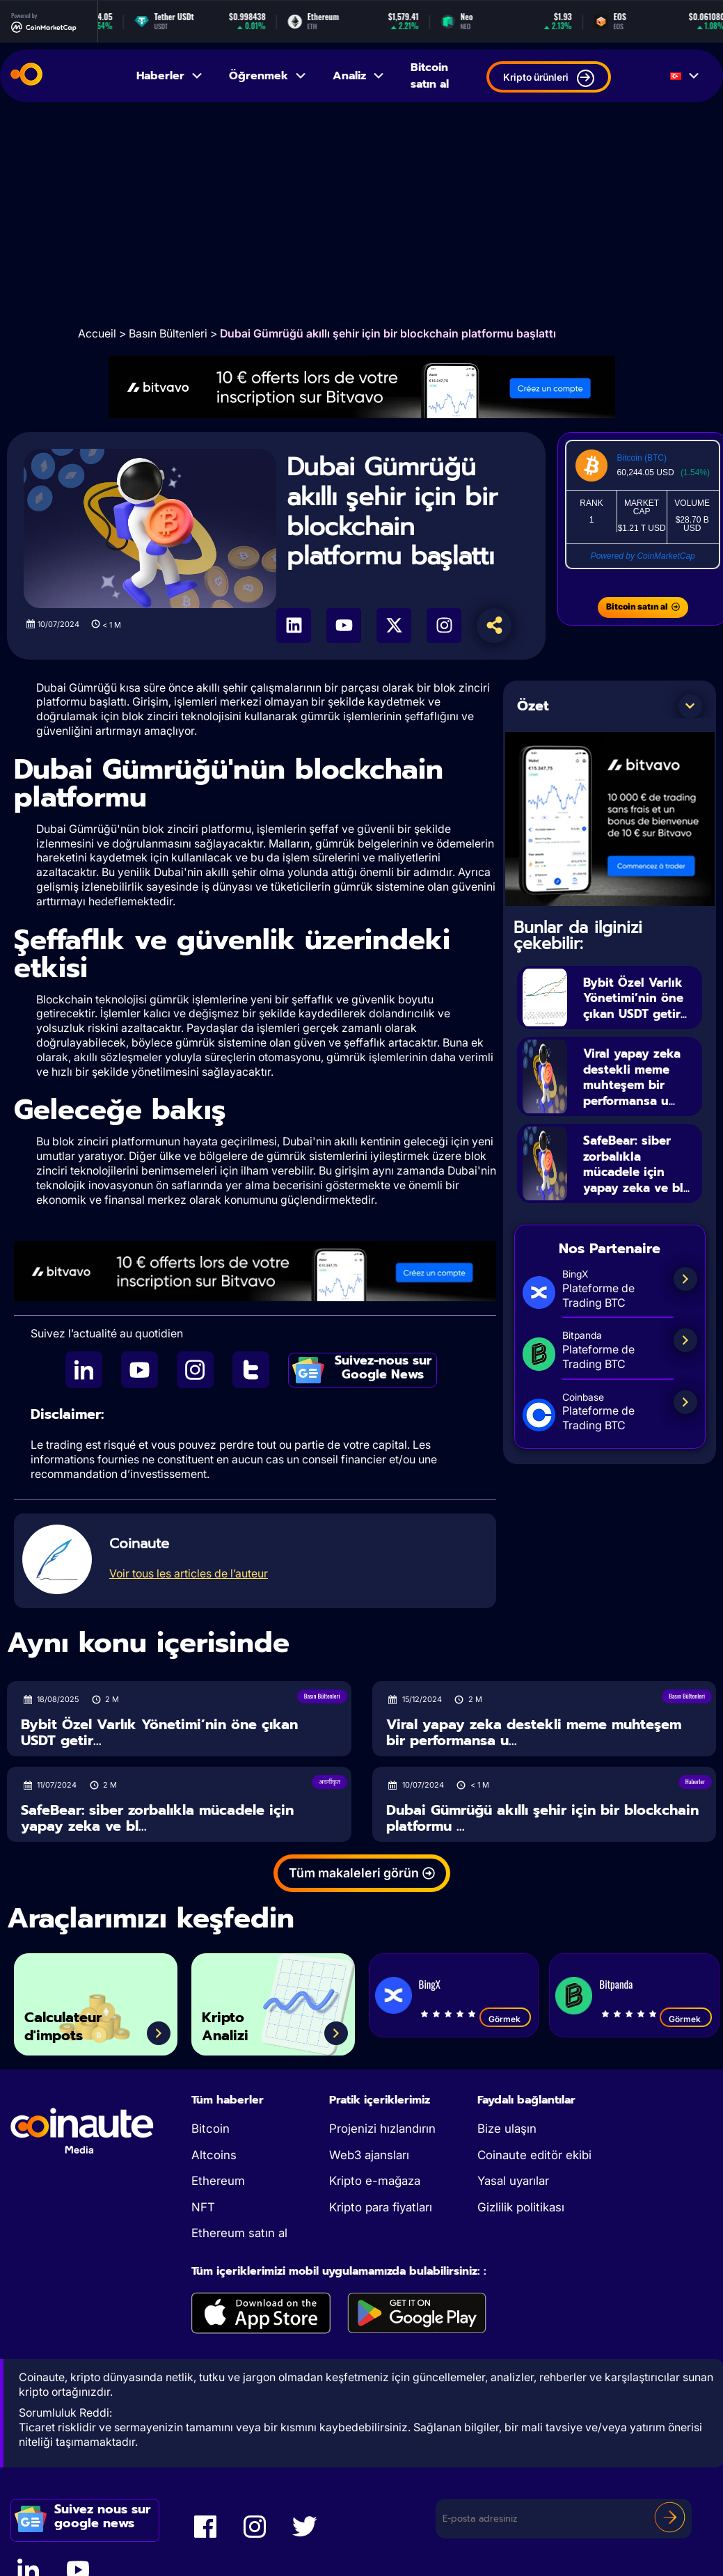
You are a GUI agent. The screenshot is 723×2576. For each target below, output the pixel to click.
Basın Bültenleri (168, 333)
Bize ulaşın (507, 2129)
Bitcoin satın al (430, 76)
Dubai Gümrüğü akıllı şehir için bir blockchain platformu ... (542, 1818)
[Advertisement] (362, 213)
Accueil (97, 333)
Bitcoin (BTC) (642, 458)
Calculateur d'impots (73, 2022)
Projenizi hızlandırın (382, 2129)
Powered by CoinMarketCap (643, 556)
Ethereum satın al (239, 2233)
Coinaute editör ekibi (534, 2155)
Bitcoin (210, 2129)
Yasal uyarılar (513, 2181)
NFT (203, 2207)
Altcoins (214, 2155)
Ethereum (218, 2181)
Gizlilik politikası (520, 2207)
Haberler (170, 75)
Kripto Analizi (231, 2022)
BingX (429, 1983)
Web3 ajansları (369, 2155)
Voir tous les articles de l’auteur (188, 1573)
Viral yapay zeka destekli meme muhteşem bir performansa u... (641, 1093)
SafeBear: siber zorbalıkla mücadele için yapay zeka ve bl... (634, 1189)
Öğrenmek (268, 75)
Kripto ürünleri (548, 78)
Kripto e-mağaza (374, 2181)
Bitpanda (616, 1983)
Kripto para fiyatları (380, 2207)
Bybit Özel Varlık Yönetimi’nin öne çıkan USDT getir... (641, 1005)
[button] (690, 706)
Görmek (505, 2018)
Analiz (359, 75)
